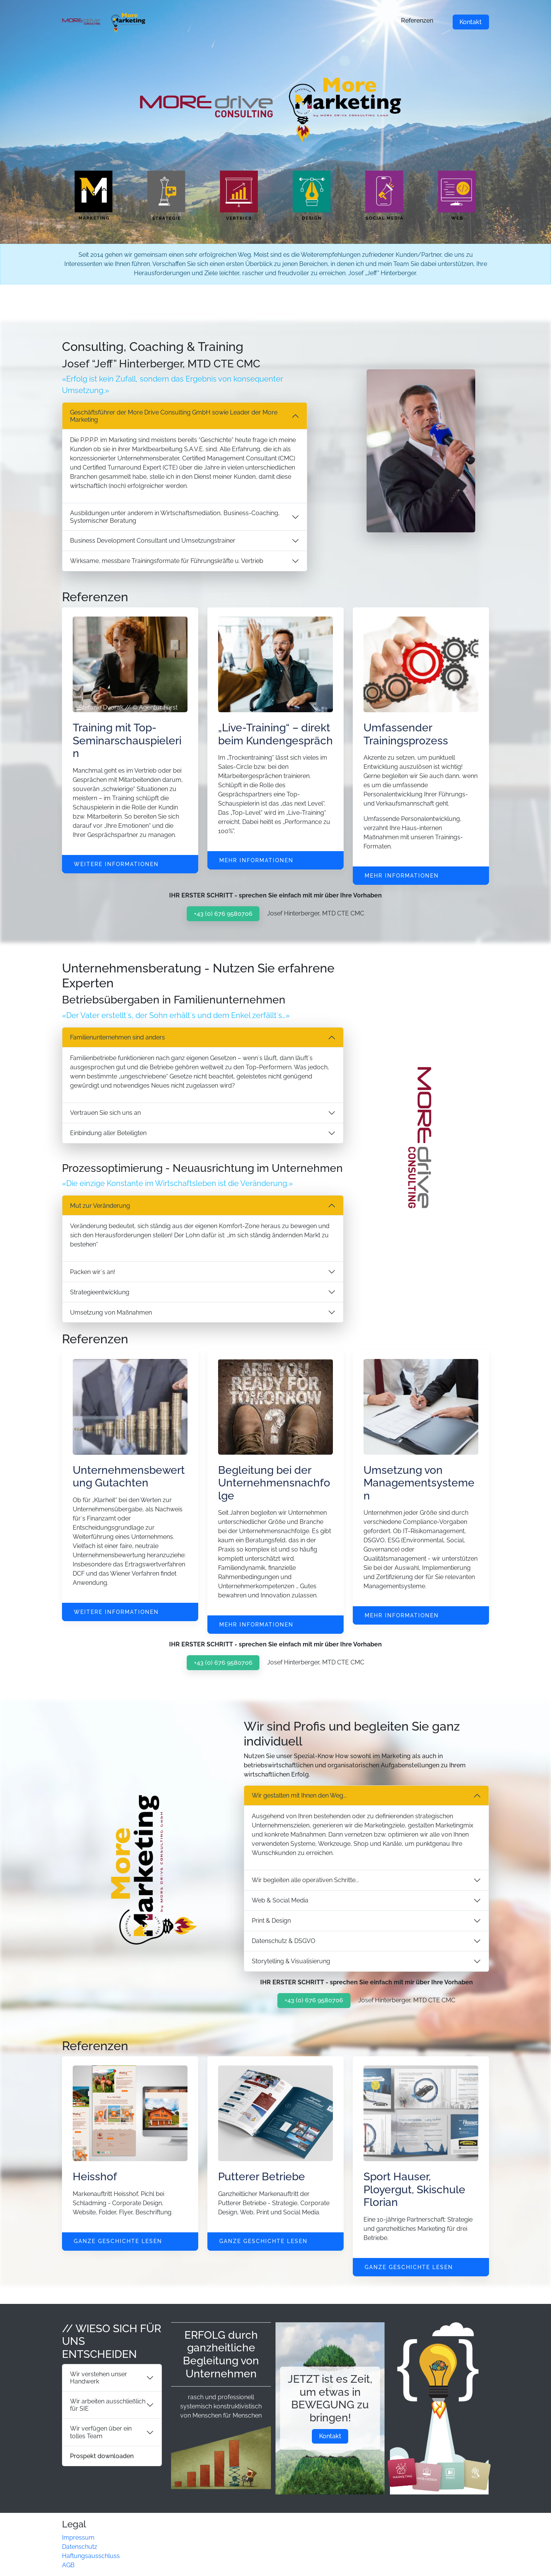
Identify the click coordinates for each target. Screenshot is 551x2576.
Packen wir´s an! (92, 1272)
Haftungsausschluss (91, 2556)
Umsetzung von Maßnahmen (111, 1312)
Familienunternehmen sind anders (117, 1037)
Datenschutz (79, 2546)
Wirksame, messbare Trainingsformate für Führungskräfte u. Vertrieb (166, 560)
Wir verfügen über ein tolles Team (101, 2432)
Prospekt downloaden (102, 2456)
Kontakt (471, 22)
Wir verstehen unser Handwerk (98, 2377)
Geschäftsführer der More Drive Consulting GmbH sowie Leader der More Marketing (173, 416)
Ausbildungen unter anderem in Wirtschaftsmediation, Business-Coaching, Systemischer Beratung (175, 516)
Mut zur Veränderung (100, 1205)
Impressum (78, 2537)
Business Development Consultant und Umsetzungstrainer (152, 540)
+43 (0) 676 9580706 (223, 913)
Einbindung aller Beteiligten (108, 1133)
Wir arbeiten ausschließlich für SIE (107, 2405)
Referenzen (417, 20)
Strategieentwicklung (99, 1292)
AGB (68, 2565)
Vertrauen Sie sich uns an (105, 1112)
